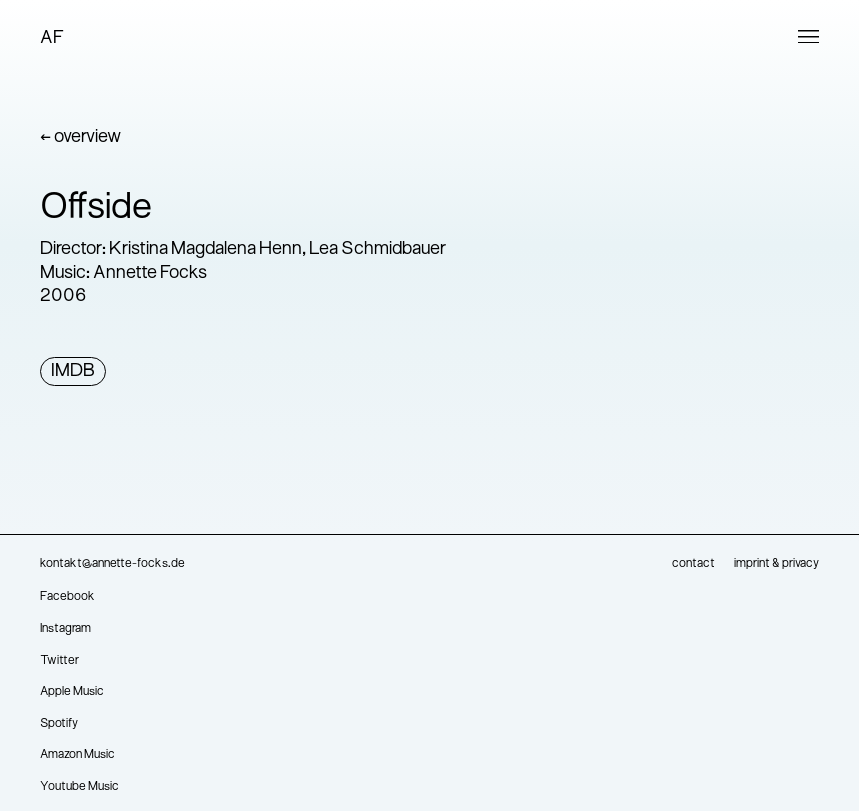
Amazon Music (77, 755)
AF (52, 38)
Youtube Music (79, 787)
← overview (80, 137)
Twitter (59, 661)
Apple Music (72, 692)
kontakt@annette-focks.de (112, 564)
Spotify (59, 724)
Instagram (65, 629)
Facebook (67, 597)
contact (693, 564)
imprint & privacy (776, 564)
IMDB (73, 371)
